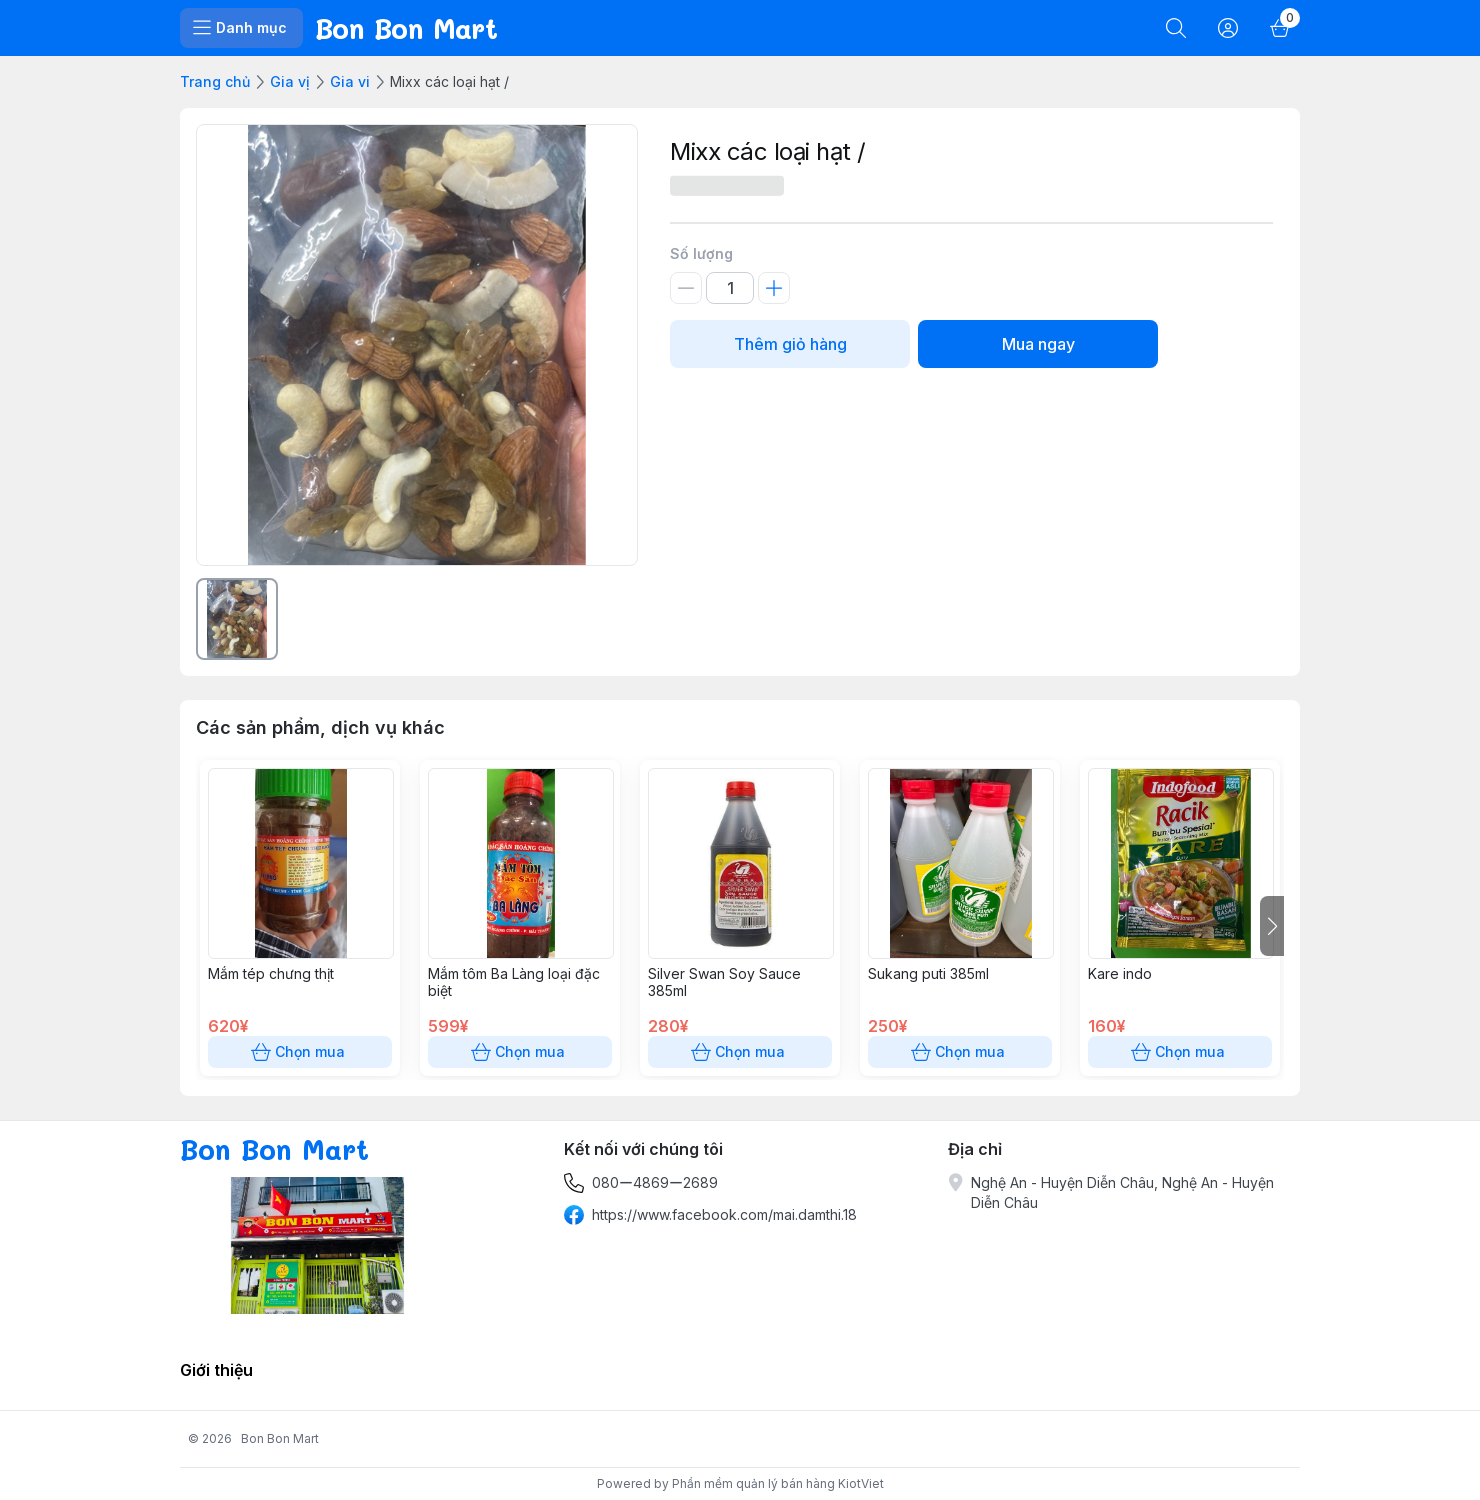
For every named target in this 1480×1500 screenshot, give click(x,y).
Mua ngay (1038, 344)
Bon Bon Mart (280, 1438)
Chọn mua (300, 1052)
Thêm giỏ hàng (790, 344)
